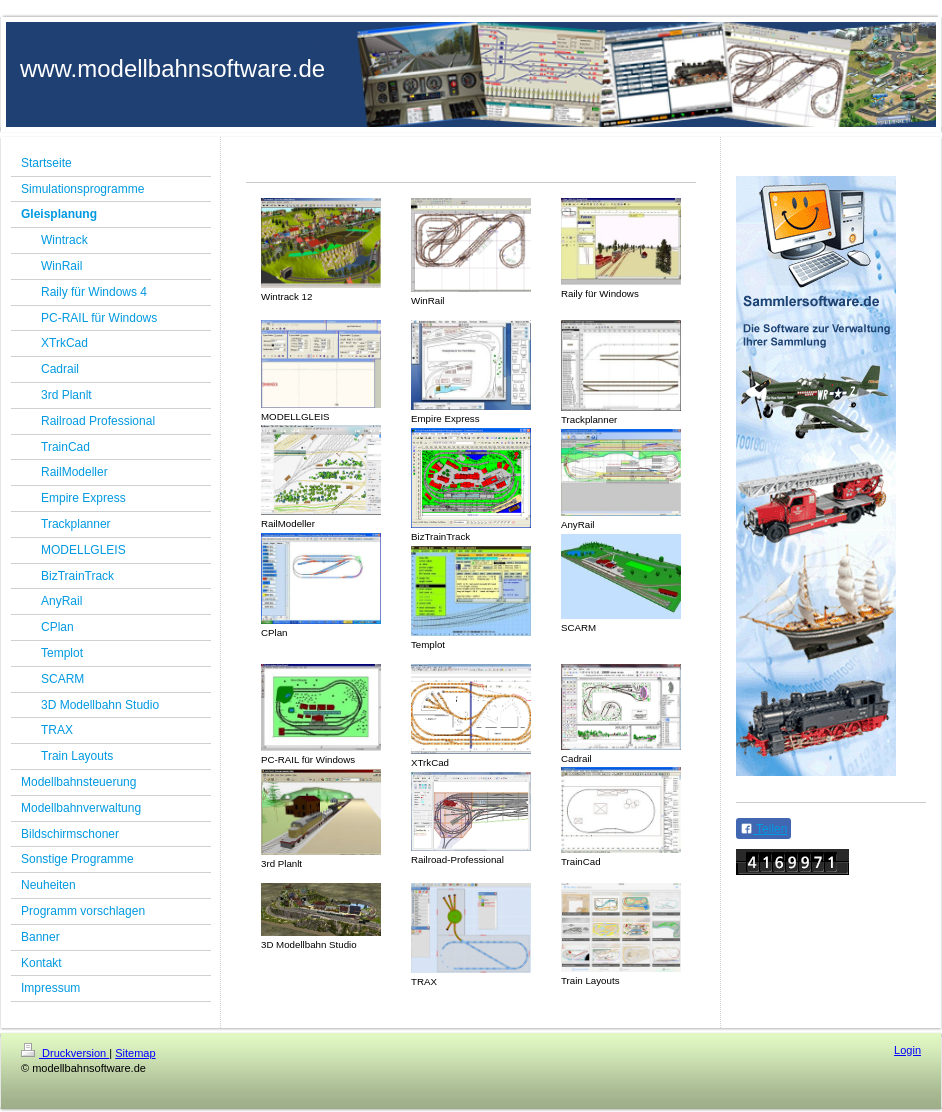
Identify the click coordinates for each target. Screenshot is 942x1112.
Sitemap (135, 1053)
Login (907, 1050)
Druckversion (65, 1053)
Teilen (763, 829)
